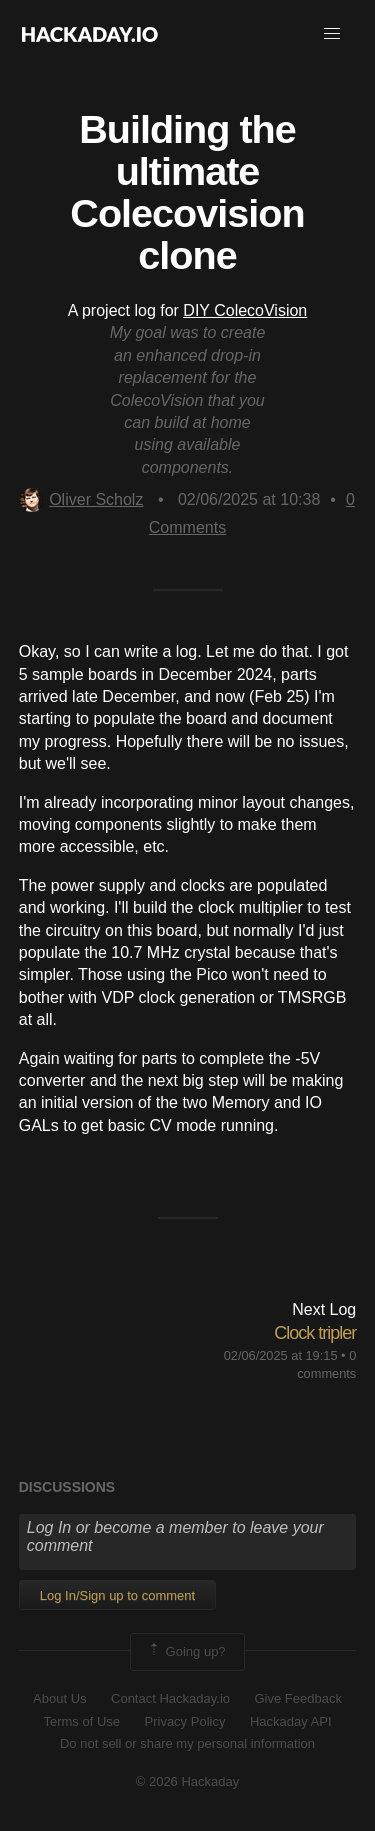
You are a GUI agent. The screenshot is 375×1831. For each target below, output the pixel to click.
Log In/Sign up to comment (117, 1595)
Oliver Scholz (81, 499)
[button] (332, 34)
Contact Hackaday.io (170, 1698)
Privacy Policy (185, 1721)
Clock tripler (315, 1333)
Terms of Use (81, 1721)
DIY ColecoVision (245, 310)
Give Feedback (297, 1698)
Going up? (186, 1652)
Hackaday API (291, 1721)
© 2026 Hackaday (188, 1781)
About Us (59, 1698)
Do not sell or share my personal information (187, 1743)
